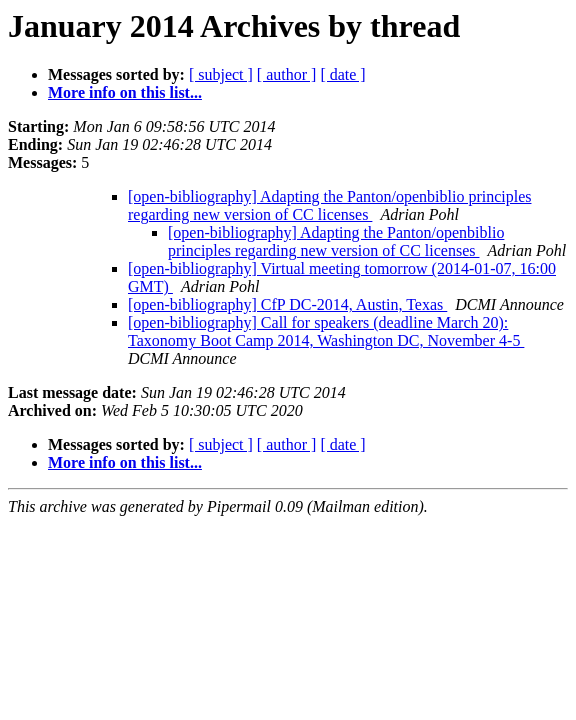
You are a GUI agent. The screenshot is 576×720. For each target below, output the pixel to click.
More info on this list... (125, 92)
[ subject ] (221, 74)
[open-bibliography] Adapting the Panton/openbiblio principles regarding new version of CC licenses (329, 205)
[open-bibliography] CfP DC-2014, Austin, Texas (287, 304)
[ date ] (342, 74)
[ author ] (287, 74)
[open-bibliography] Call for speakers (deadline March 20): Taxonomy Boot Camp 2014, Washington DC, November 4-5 (326, 331)
